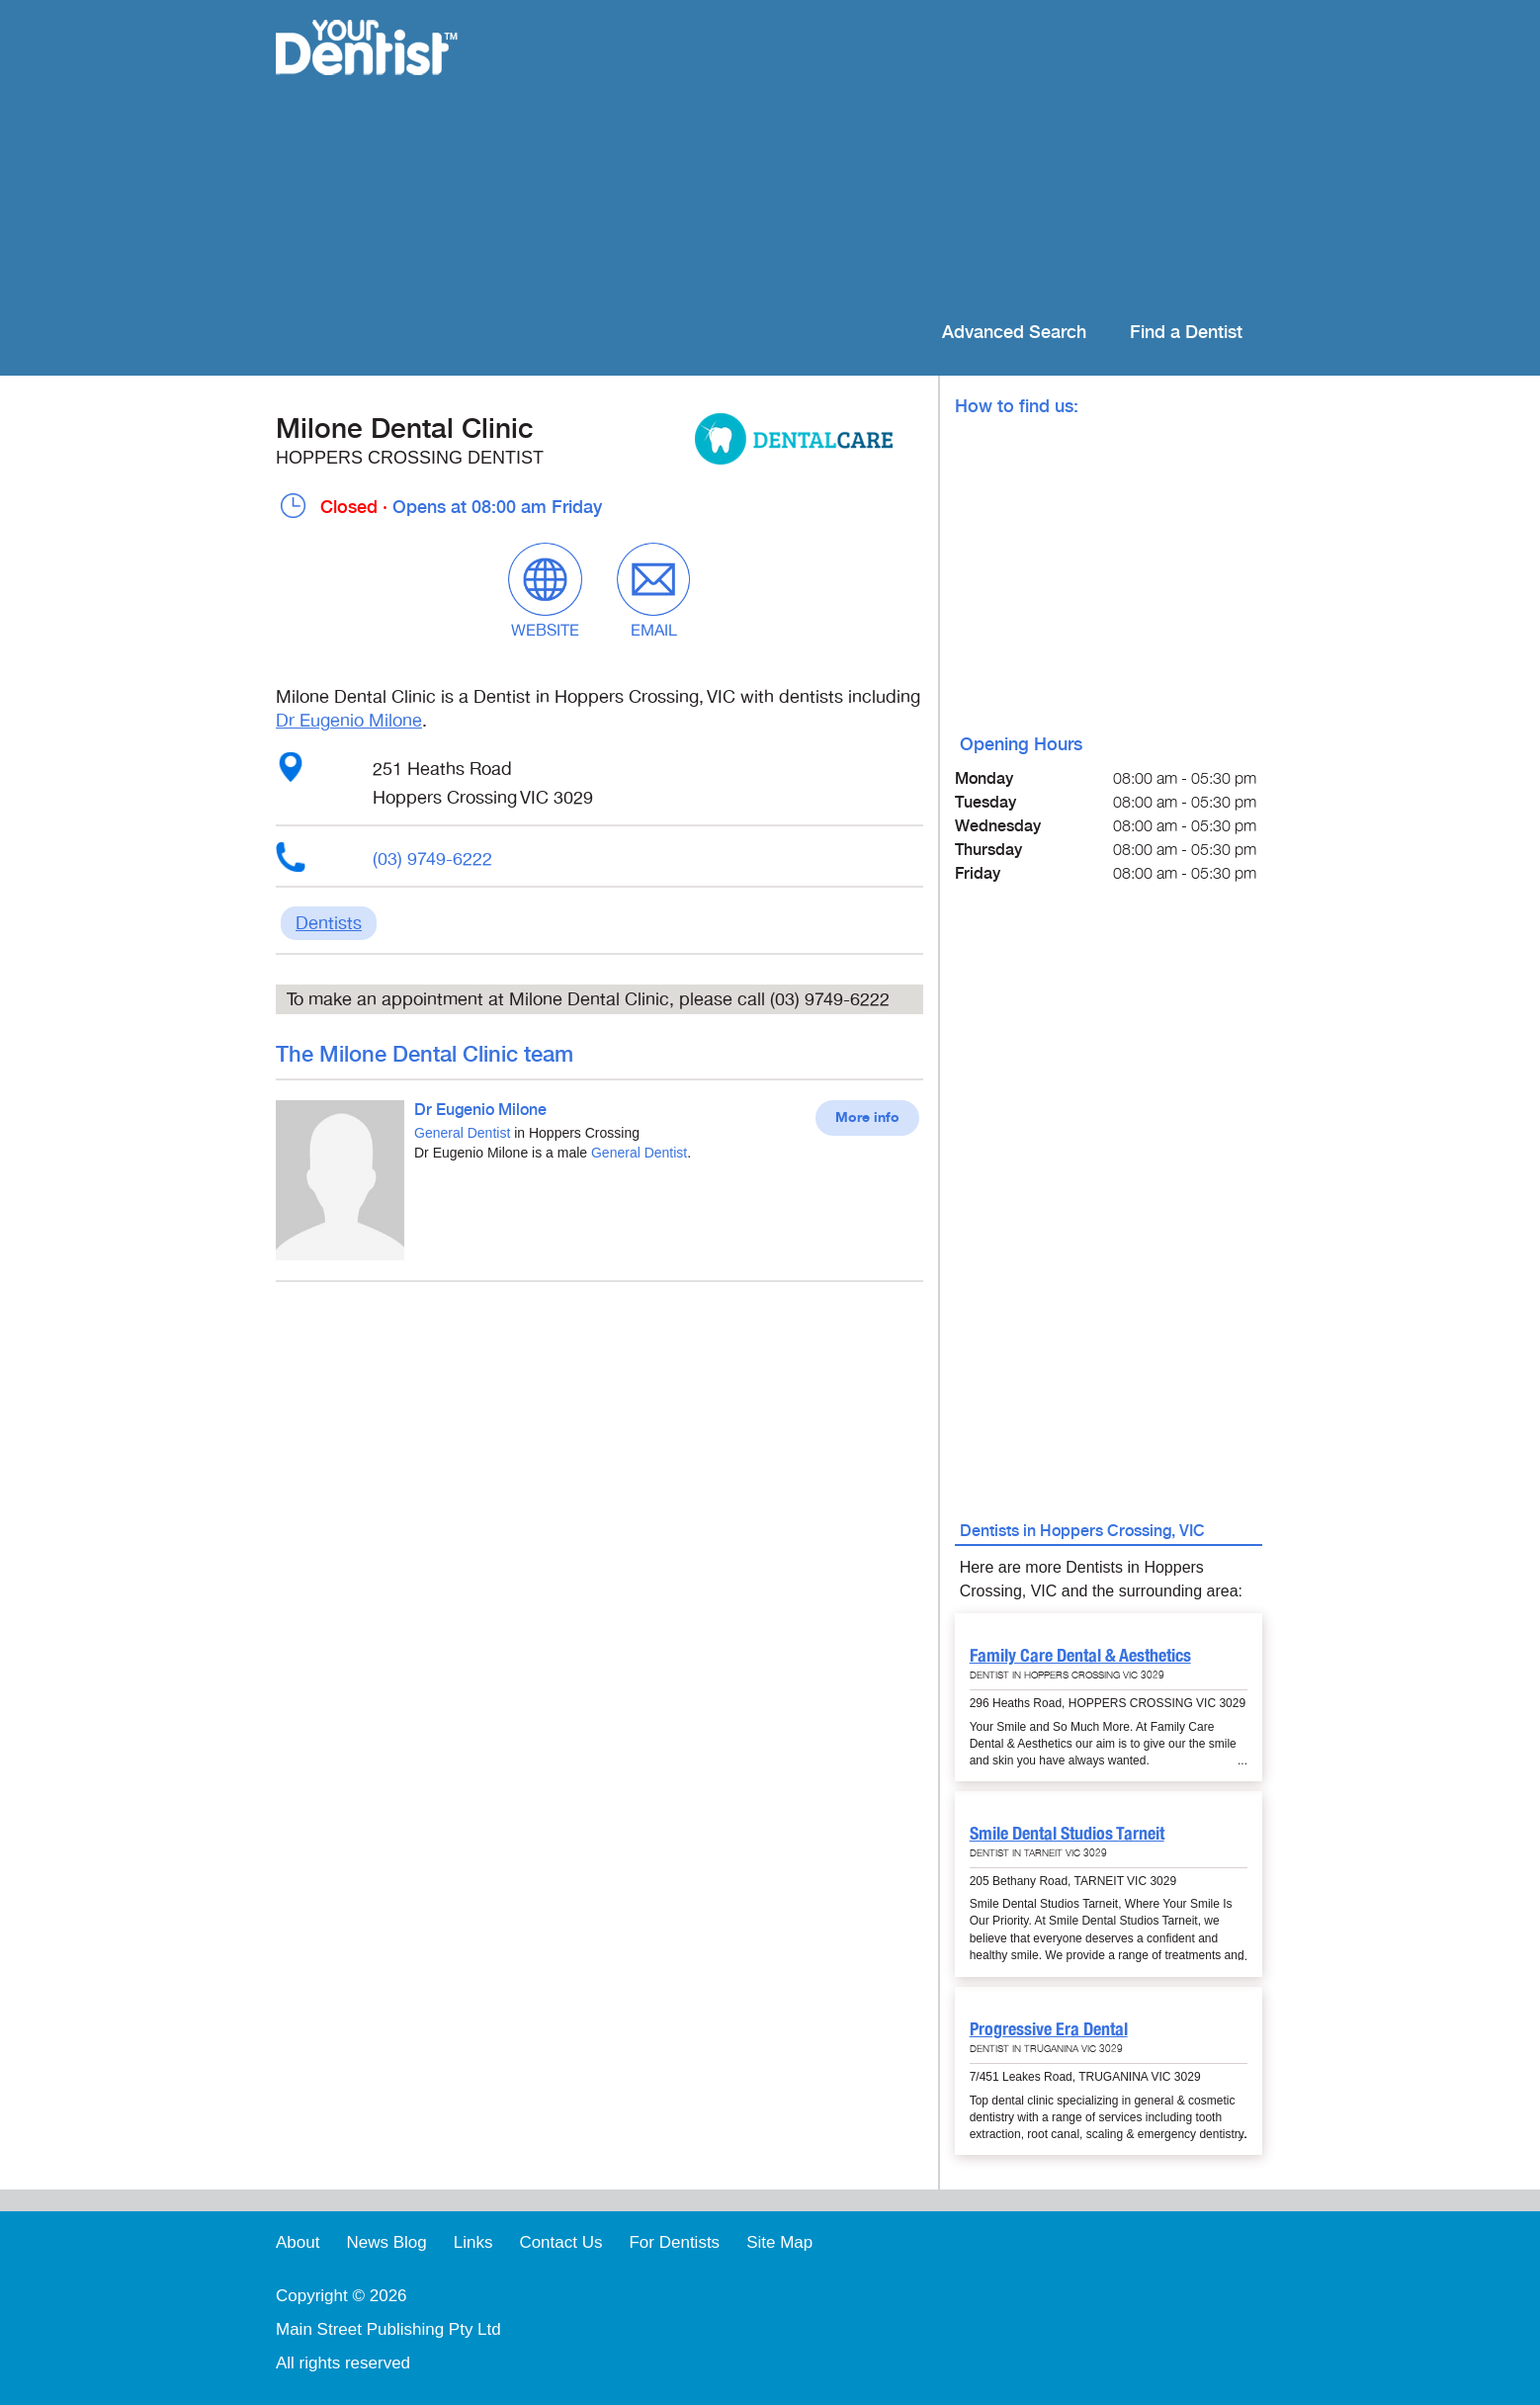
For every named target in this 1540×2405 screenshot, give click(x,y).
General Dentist (462, 1133)
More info (867, 1118)
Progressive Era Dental (1049, 2028)
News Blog (386, 2242)
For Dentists (674, 2242)
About (297, 2242)
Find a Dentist (1186, 332)
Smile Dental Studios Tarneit (1067, 1833)
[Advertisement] (898, 158)
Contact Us (560, 2242)
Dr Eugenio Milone (349, 720)
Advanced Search (1014, 332)
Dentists (329, 923)
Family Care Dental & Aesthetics (1080, 1655)
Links (473, 2242)
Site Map (779, 2242)
